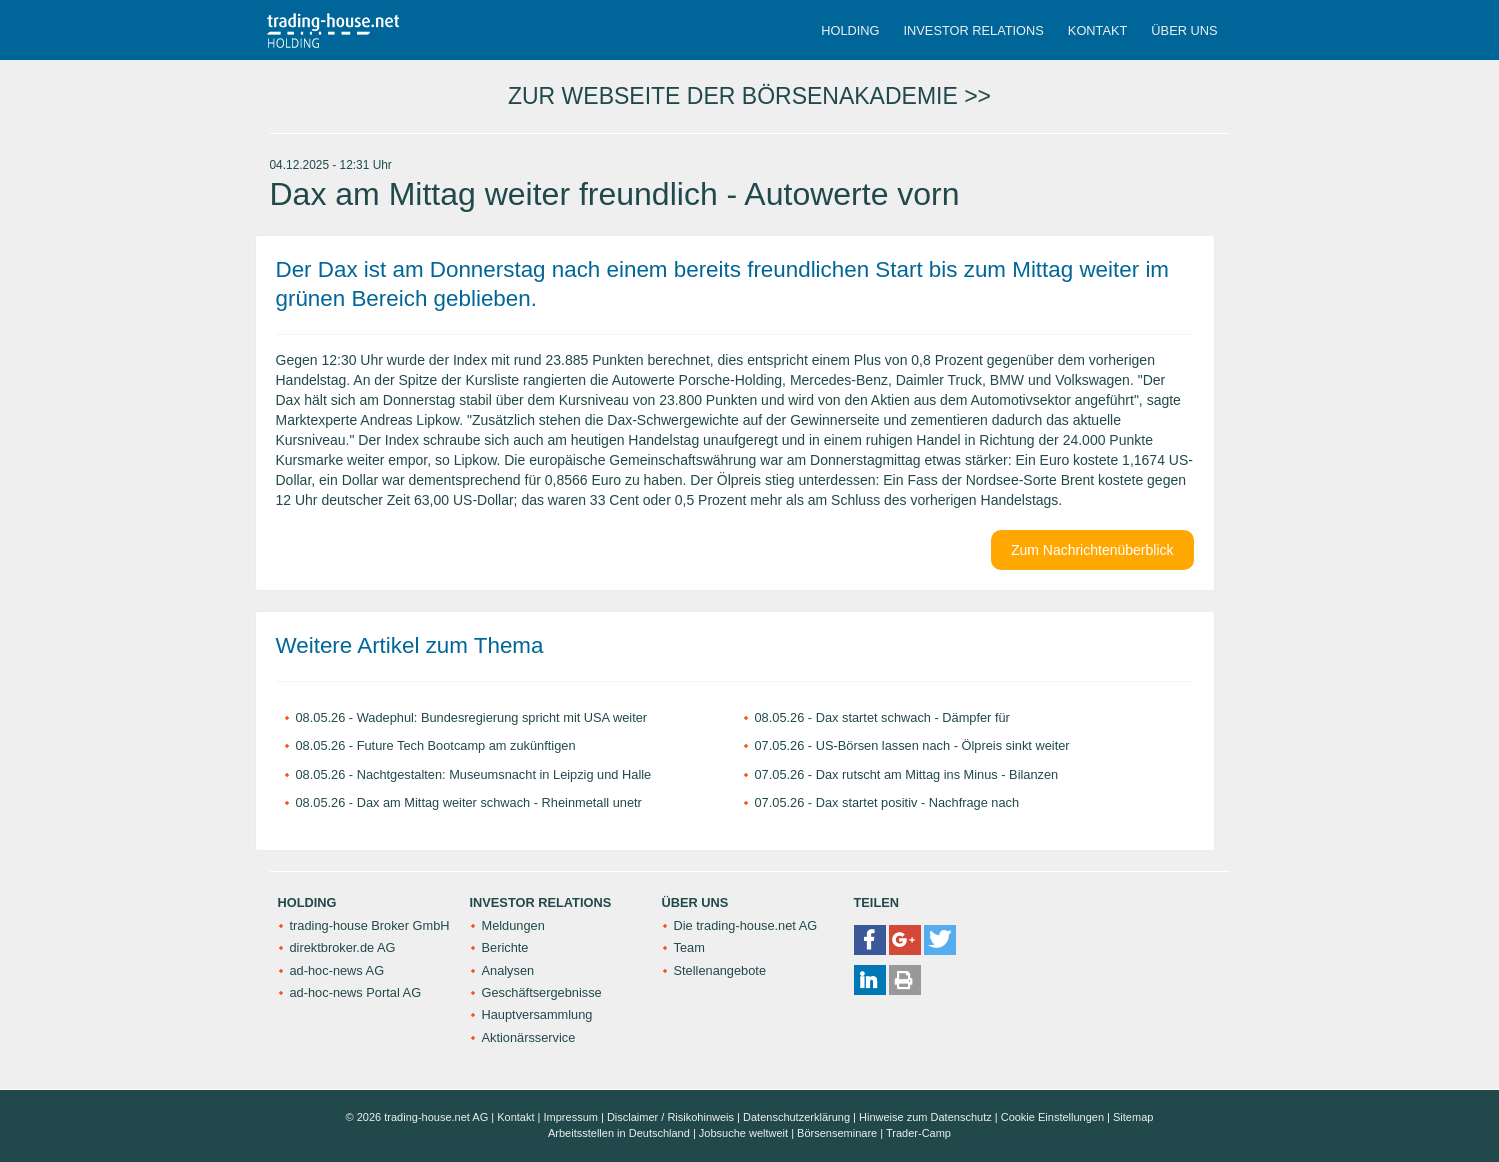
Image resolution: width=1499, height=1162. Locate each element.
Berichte (505, 947)
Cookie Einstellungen (1052, 1117)
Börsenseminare (837, 1133)
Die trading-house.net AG (746, 925)
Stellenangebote (720, 970)
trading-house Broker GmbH (370, 925)
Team (689, 947)
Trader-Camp (918, 1133)
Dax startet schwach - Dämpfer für (913, 717)
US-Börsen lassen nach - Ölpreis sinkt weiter (943, 745)
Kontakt (1098, 30)
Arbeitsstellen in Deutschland (619, 1133)
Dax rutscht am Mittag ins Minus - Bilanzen (937, 774)
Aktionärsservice (529, 1037)
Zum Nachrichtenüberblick (1092, 550)
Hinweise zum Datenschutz (925, 1117)
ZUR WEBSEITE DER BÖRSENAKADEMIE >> (749, 96)
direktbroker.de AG (343, 947)
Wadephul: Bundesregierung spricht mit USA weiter (502, 717)
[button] (870, 940)
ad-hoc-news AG (337, 970)
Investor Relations (974, 30)
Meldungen (513, 925)
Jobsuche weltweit (743, 1133)
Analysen (508, 970)
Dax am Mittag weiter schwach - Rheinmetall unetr (499, 802)
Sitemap (1133, 1117)
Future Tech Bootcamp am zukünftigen (466, 745)
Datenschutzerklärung (796, 1117)
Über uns (1184, 30)
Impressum (571, 1117)
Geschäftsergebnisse (542, 992)
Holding (850, 30)
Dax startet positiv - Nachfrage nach (917, 802)
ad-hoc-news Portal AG (356, 992)
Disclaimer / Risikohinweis (670, 1117)
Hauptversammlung (537, 1014)
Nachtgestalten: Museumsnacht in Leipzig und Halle (504, 774)
